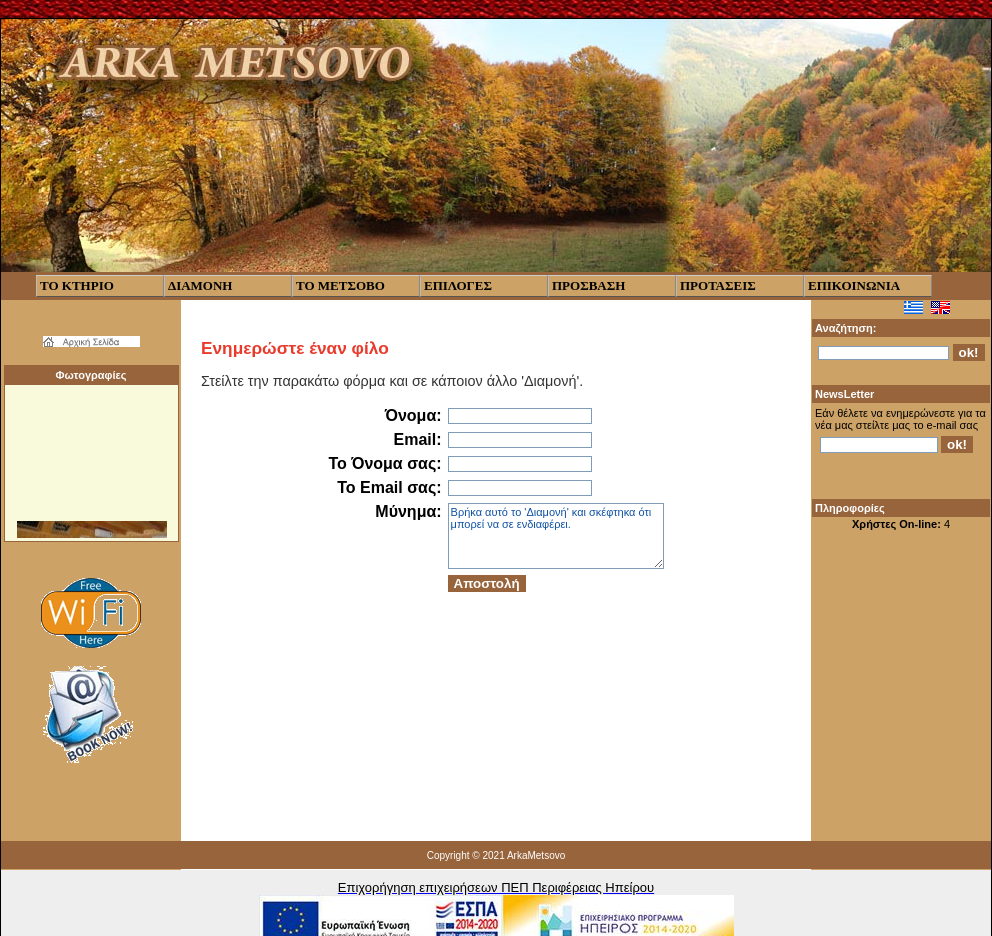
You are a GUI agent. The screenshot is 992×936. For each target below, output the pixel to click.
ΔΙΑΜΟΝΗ (200, 285)
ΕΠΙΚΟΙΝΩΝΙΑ (854, 285)
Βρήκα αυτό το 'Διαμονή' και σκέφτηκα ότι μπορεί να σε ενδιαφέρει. (556, 536)
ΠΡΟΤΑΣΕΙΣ (718, 285)
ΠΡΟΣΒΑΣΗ (588, 285)
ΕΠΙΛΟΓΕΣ (458, 285)
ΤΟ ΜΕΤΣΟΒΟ (340, 285)
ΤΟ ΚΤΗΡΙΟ (77, 285)
